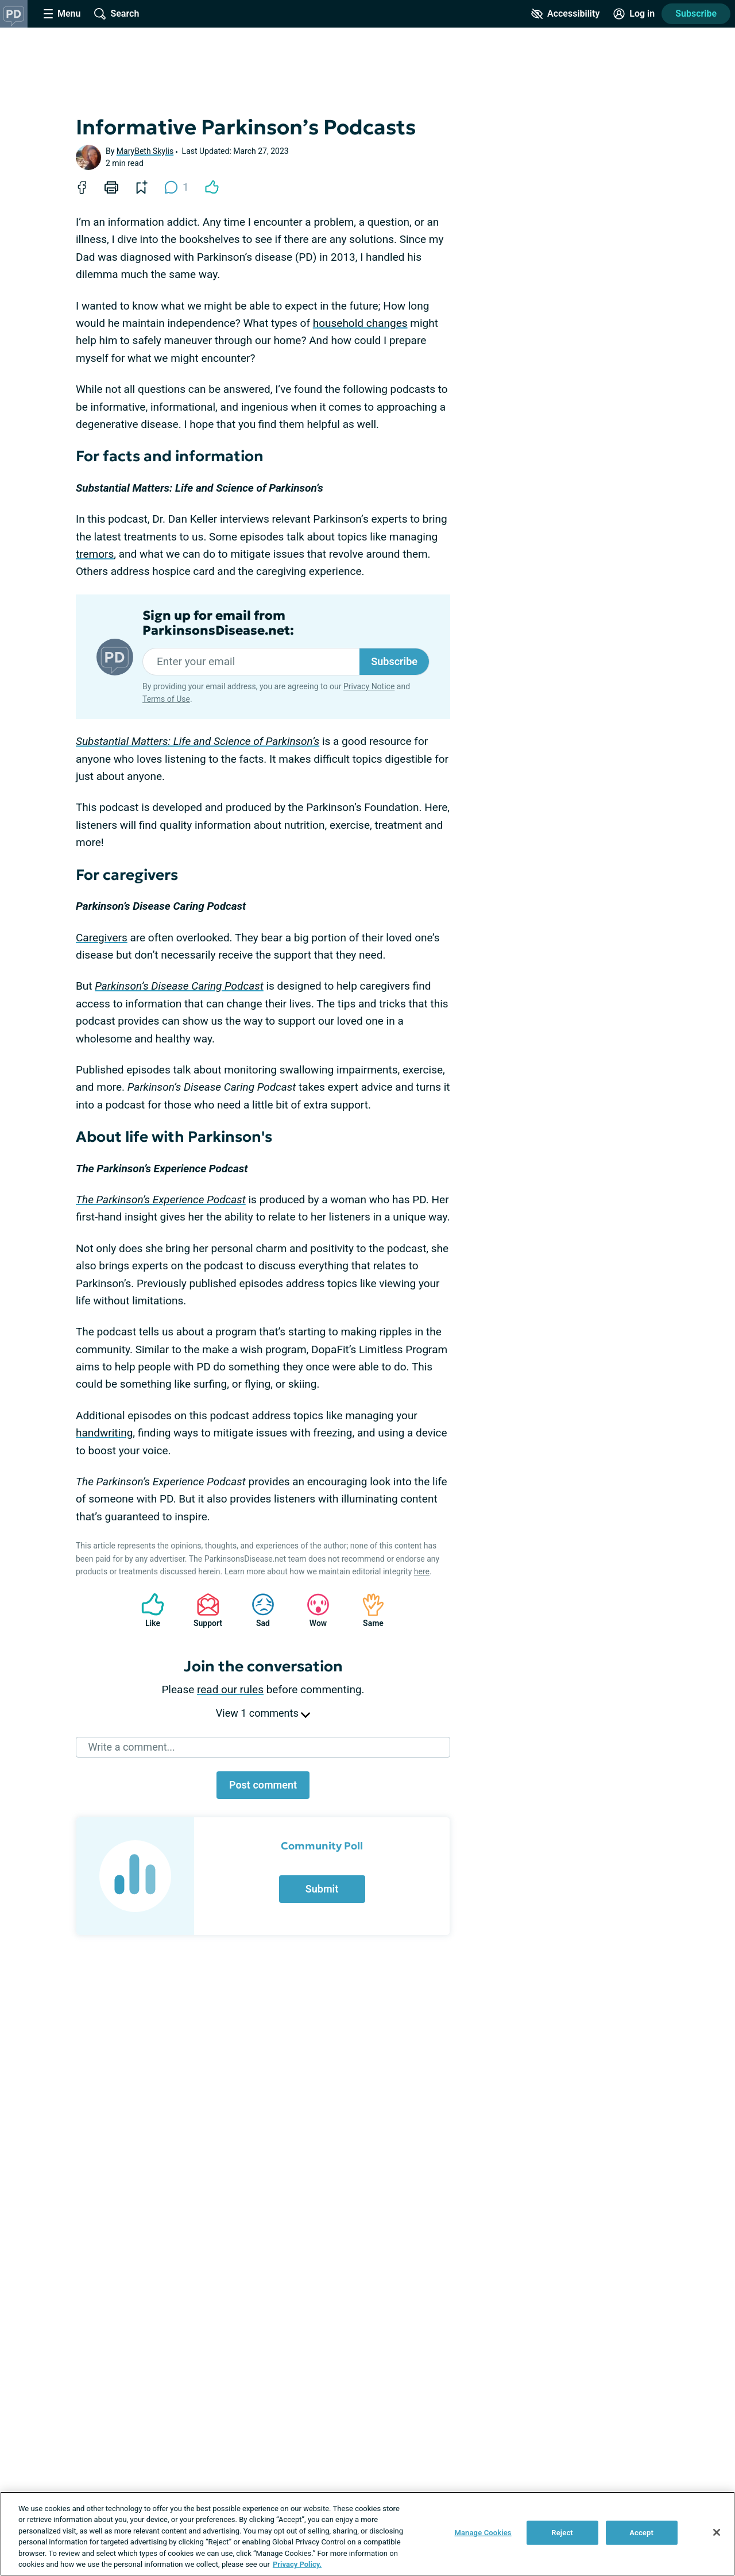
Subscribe (394, 661)
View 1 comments (263, 1713)
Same (367, 1610)
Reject (562, 2532)
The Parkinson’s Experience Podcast (161, 1199)
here (422, 1571)
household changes (360, 323)
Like (147, 1610)
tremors (95, 554)
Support (203, 1610)
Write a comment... (131, 1747)
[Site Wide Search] (116, 14)
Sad (257, 1610)
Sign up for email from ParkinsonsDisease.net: (218, 623)
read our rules (230, 1689)
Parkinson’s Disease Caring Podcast (179, 985)
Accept (641, 2532)
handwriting (104, 1432)
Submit (322, 1889)
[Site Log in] (634, 14)
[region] (367, 2534)
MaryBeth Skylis (145, 151)
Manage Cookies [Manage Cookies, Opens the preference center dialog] (483, 2532)
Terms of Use (166, 699)
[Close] (716, 2532)
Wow (312, 1610)
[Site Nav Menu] (62, 14)
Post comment (263, 1785)
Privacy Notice (368, 686)
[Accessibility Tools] (565, 14)
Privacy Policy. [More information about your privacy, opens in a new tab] (297, 2564)
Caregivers (101, 937)
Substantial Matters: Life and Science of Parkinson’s (197, 741)
